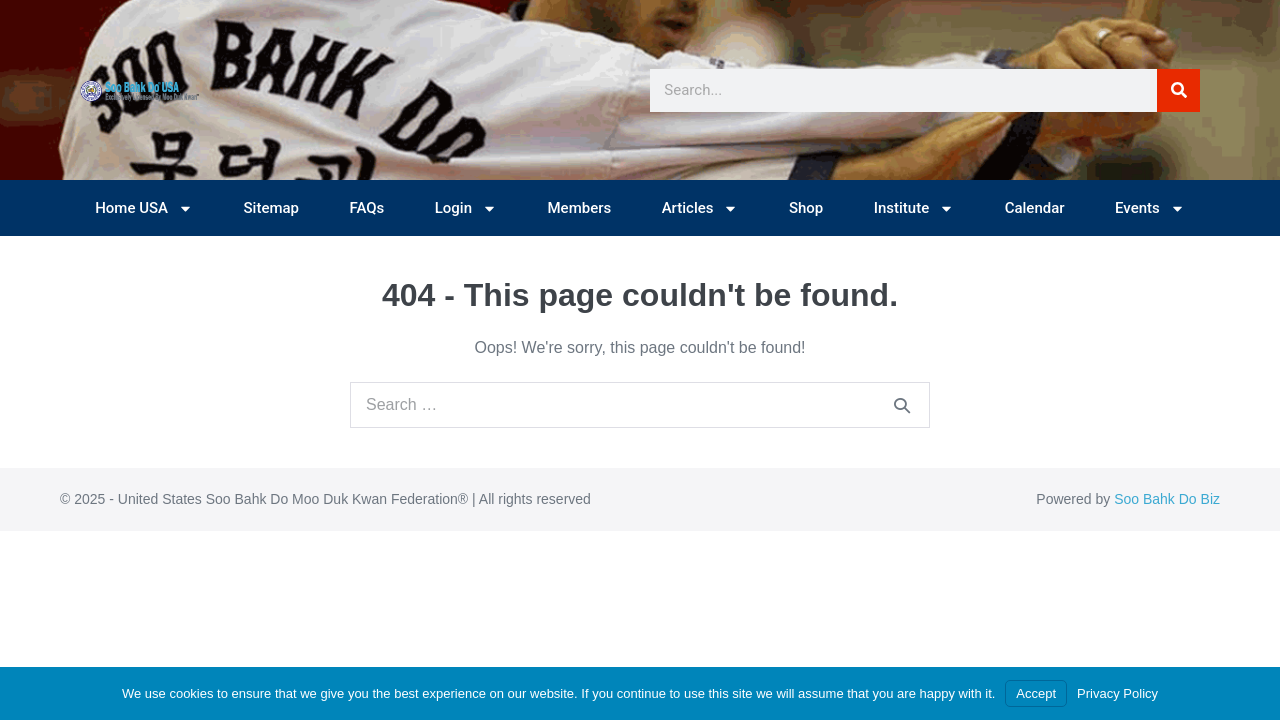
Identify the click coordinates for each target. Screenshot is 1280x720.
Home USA (144, 208)
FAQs (366, 208)
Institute (914, 208)
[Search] (1178, 90)
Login (466, 208)
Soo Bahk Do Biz (1167, 499)
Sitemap (271, 208)
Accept (1036, 693)
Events (1150, 208)
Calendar (1035, 208)
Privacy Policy (1117, 693)
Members (579, 208)
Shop (806, 208)
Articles (700, 208)
